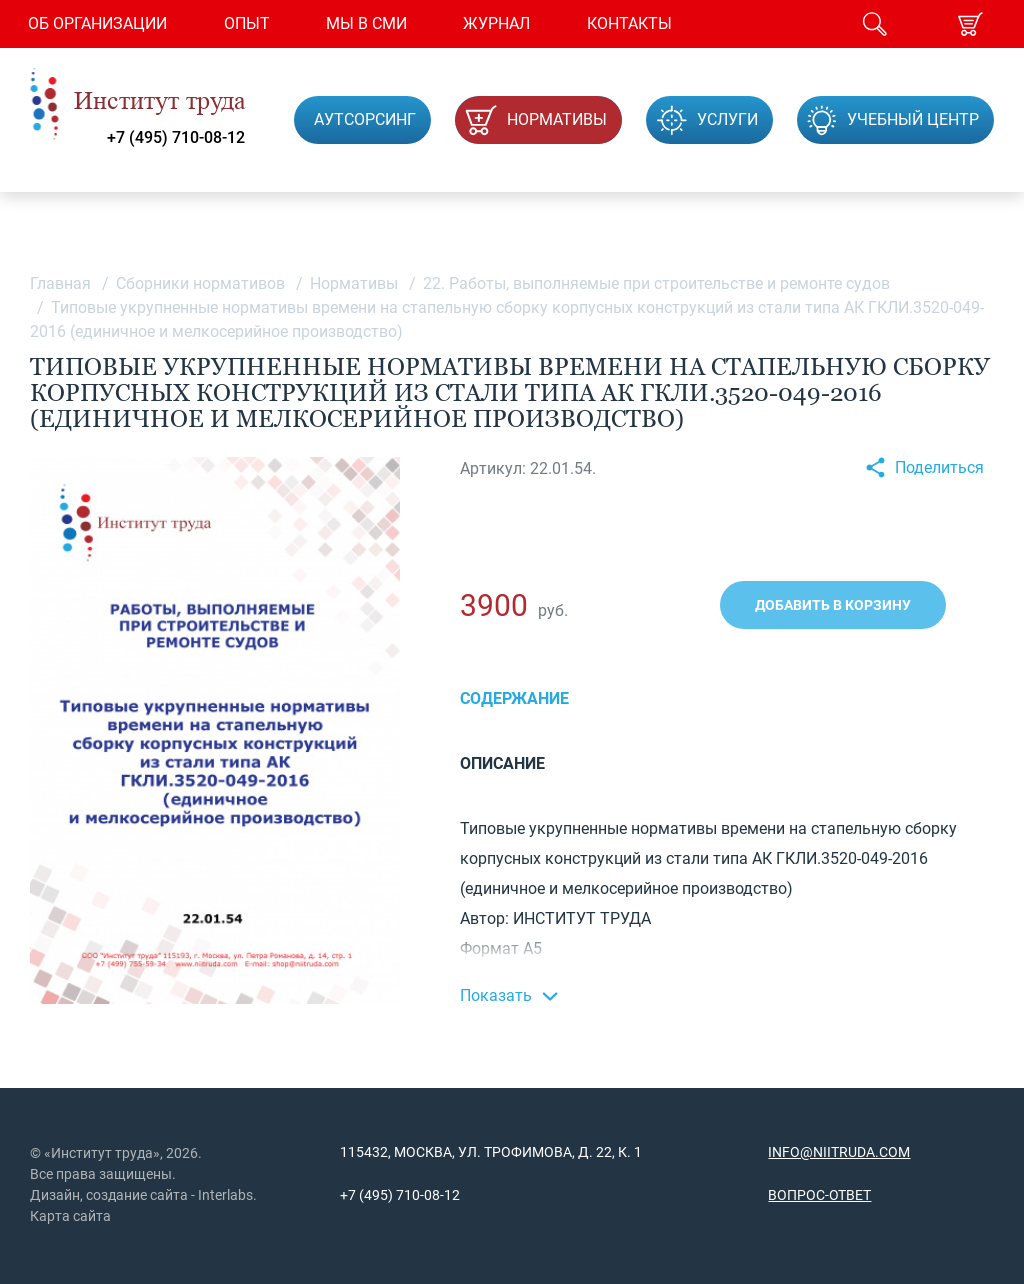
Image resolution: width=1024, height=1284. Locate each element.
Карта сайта (70, 1216)
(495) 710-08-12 (408, 1195)
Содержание (514, 698)
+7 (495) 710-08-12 (176, 138)
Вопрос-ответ (819, 1195)
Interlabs (225, 1195)
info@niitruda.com (839, 1152)
